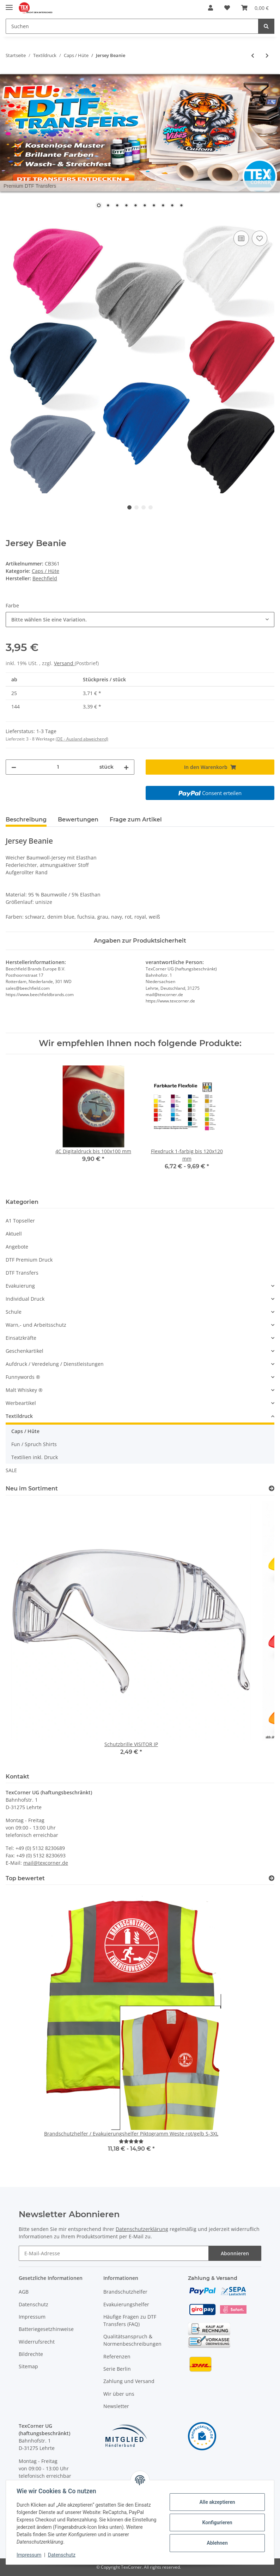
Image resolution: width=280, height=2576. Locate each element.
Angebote (17, 1246)
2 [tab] (136, 507)
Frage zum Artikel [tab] (136, 819)
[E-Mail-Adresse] (114, 2253)
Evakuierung (20, 1285)
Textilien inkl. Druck (34, 1457)
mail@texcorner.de (45, 1862)
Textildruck (19, 1416)
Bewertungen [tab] (78, 819)
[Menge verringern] (14, 767)
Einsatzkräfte (21, 1337)
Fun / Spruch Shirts (34, 1444)
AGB (24, 2291)
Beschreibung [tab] (26, 819)
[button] (210, 8)
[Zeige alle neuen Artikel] (271, 1488)
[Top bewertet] (271, 1878)
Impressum (32, 2316)
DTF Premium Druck (29, 1259)
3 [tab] (143, 507)
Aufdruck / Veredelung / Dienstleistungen (55, 1364)
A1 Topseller (20, 1220)
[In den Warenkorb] (11, 221)
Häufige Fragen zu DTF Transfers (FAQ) (129, 2320)
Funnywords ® (23, 1377)
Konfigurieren (216, 2522)
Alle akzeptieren (216, 2502)
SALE (11, 1470)
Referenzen (116, 2356)
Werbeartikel (21, 1403)
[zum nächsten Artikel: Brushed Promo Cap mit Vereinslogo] (267, 55)
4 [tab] (150, 507)
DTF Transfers (22, 1272)
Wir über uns (118, 2393)
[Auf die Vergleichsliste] (241, 238)
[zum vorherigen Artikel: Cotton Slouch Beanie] (252, 55)
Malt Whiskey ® (24, 1390)
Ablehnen (216, 2543)
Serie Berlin (117, 2368)
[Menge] (58, 767)
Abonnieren (235, 2253)
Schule (14, 1311)
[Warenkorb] (255, 8)
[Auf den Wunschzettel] (259, 238)
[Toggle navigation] (9, 4)
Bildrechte (31, 2354)
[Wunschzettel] (227, 8)
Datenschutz (33, 2304)
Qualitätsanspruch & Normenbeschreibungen (132, 2340)
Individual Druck (25, 1298)
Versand (64, 663)
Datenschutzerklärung (142, 2229)
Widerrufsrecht (37, 2341)
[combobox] (140, 619)
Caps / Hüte (45, 571)
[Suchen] (132, 26)
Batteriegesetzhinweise (46, 2329)
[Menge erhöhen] (126, 767)
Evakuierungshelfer (126, 2304)
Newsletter (116, 2406)
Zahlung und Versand (128, 2381)
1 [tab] (129, 507)
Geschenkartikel (24, 1351)
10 (181, 206)
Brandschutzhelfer (125, 2291)
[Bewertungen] (131, 2141)
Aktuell (14, 1233)
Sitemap (28, 2366)
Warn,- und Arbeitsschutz (36, 1324)
